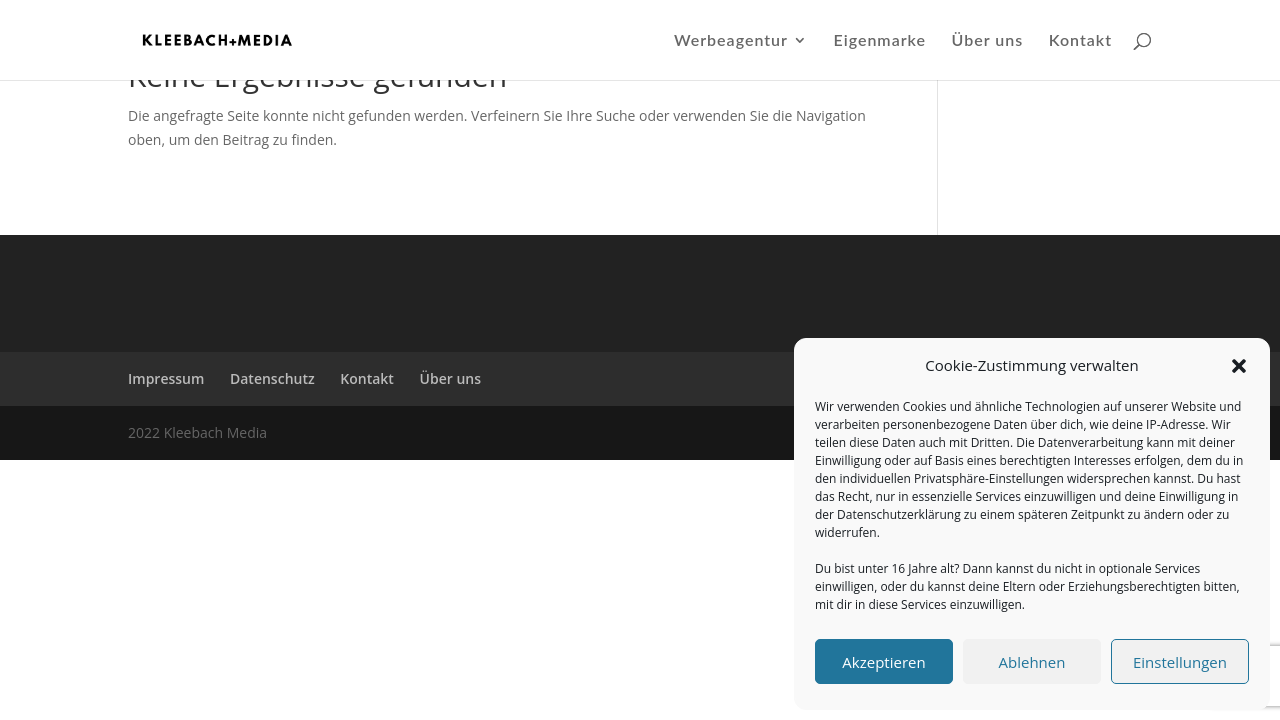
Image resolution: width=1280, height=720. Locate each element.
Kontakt (1080, 41)
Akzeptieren (883, 662)
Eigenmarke (879, 41)
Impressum (166, 378)
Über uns (988, 41)
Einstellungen (1180, 662)
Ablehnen (1032, 662)
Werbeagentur (731, 41)
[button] (1239, 366)
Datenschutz (272, 378)
